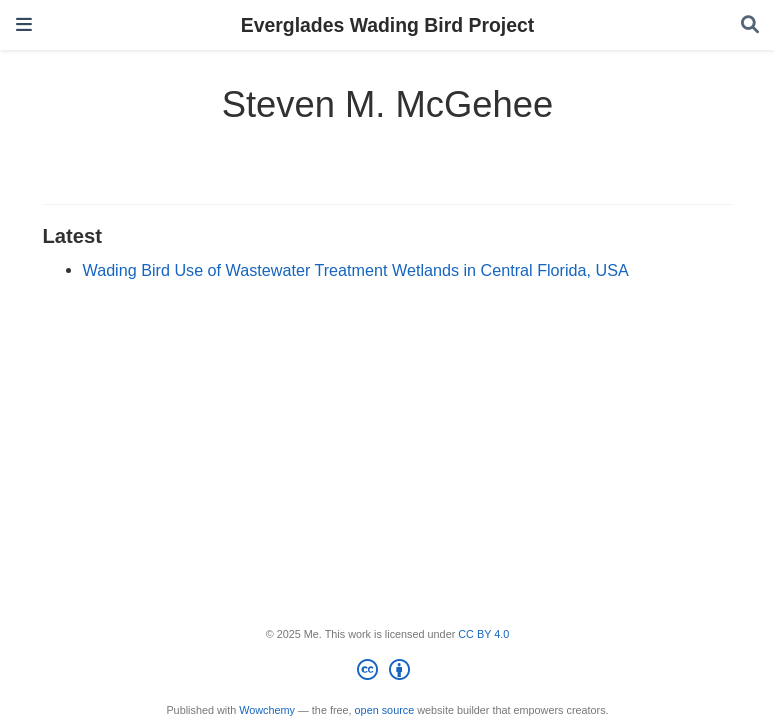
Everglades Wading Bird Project (387, 25)
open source (385, 710)
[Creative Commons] (387, 673)
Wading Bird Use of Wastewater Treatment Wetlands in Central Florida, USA (356, 270)
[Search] (750, 25)
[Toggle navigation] (24, 24)
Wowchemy (267, 710)
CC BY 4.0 (483, 634)
